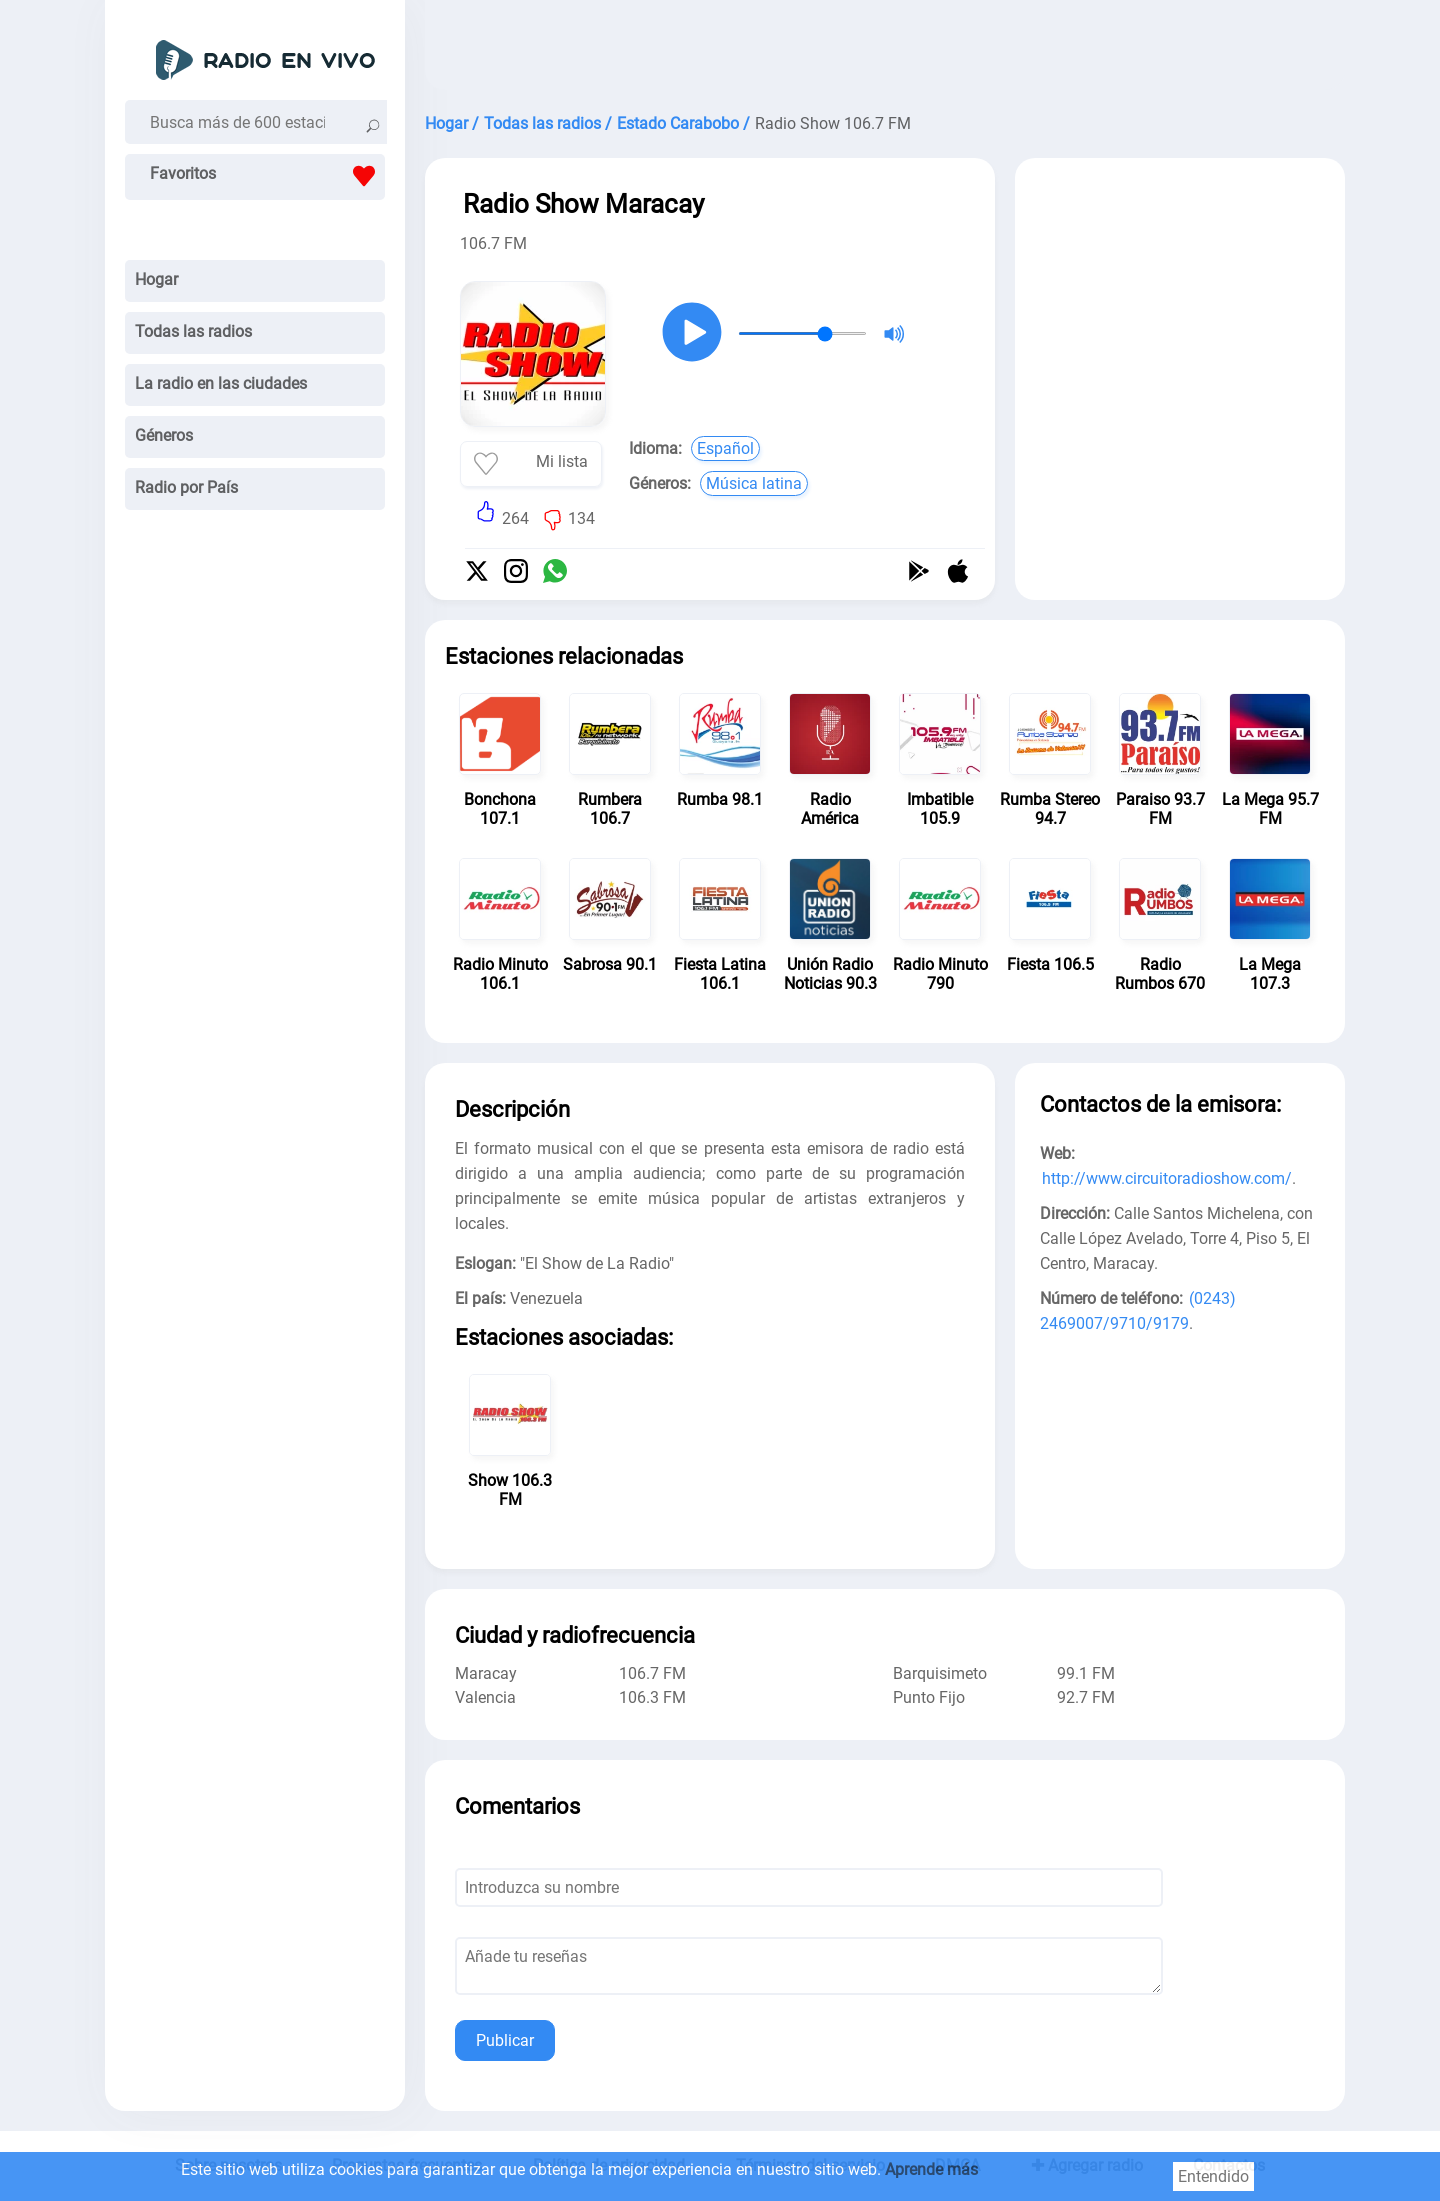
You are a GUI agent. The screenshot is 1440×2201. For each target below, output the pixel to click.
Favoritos (267, 176)
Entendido (1213, 2176)
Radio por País (186, 487)
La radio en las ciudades (221, 383)
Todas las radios (193, 331)
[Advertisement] (885, 50)
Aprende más (931, 2169)
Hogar (156, 279)
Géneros (164, 435)
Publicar (505, 2040)
